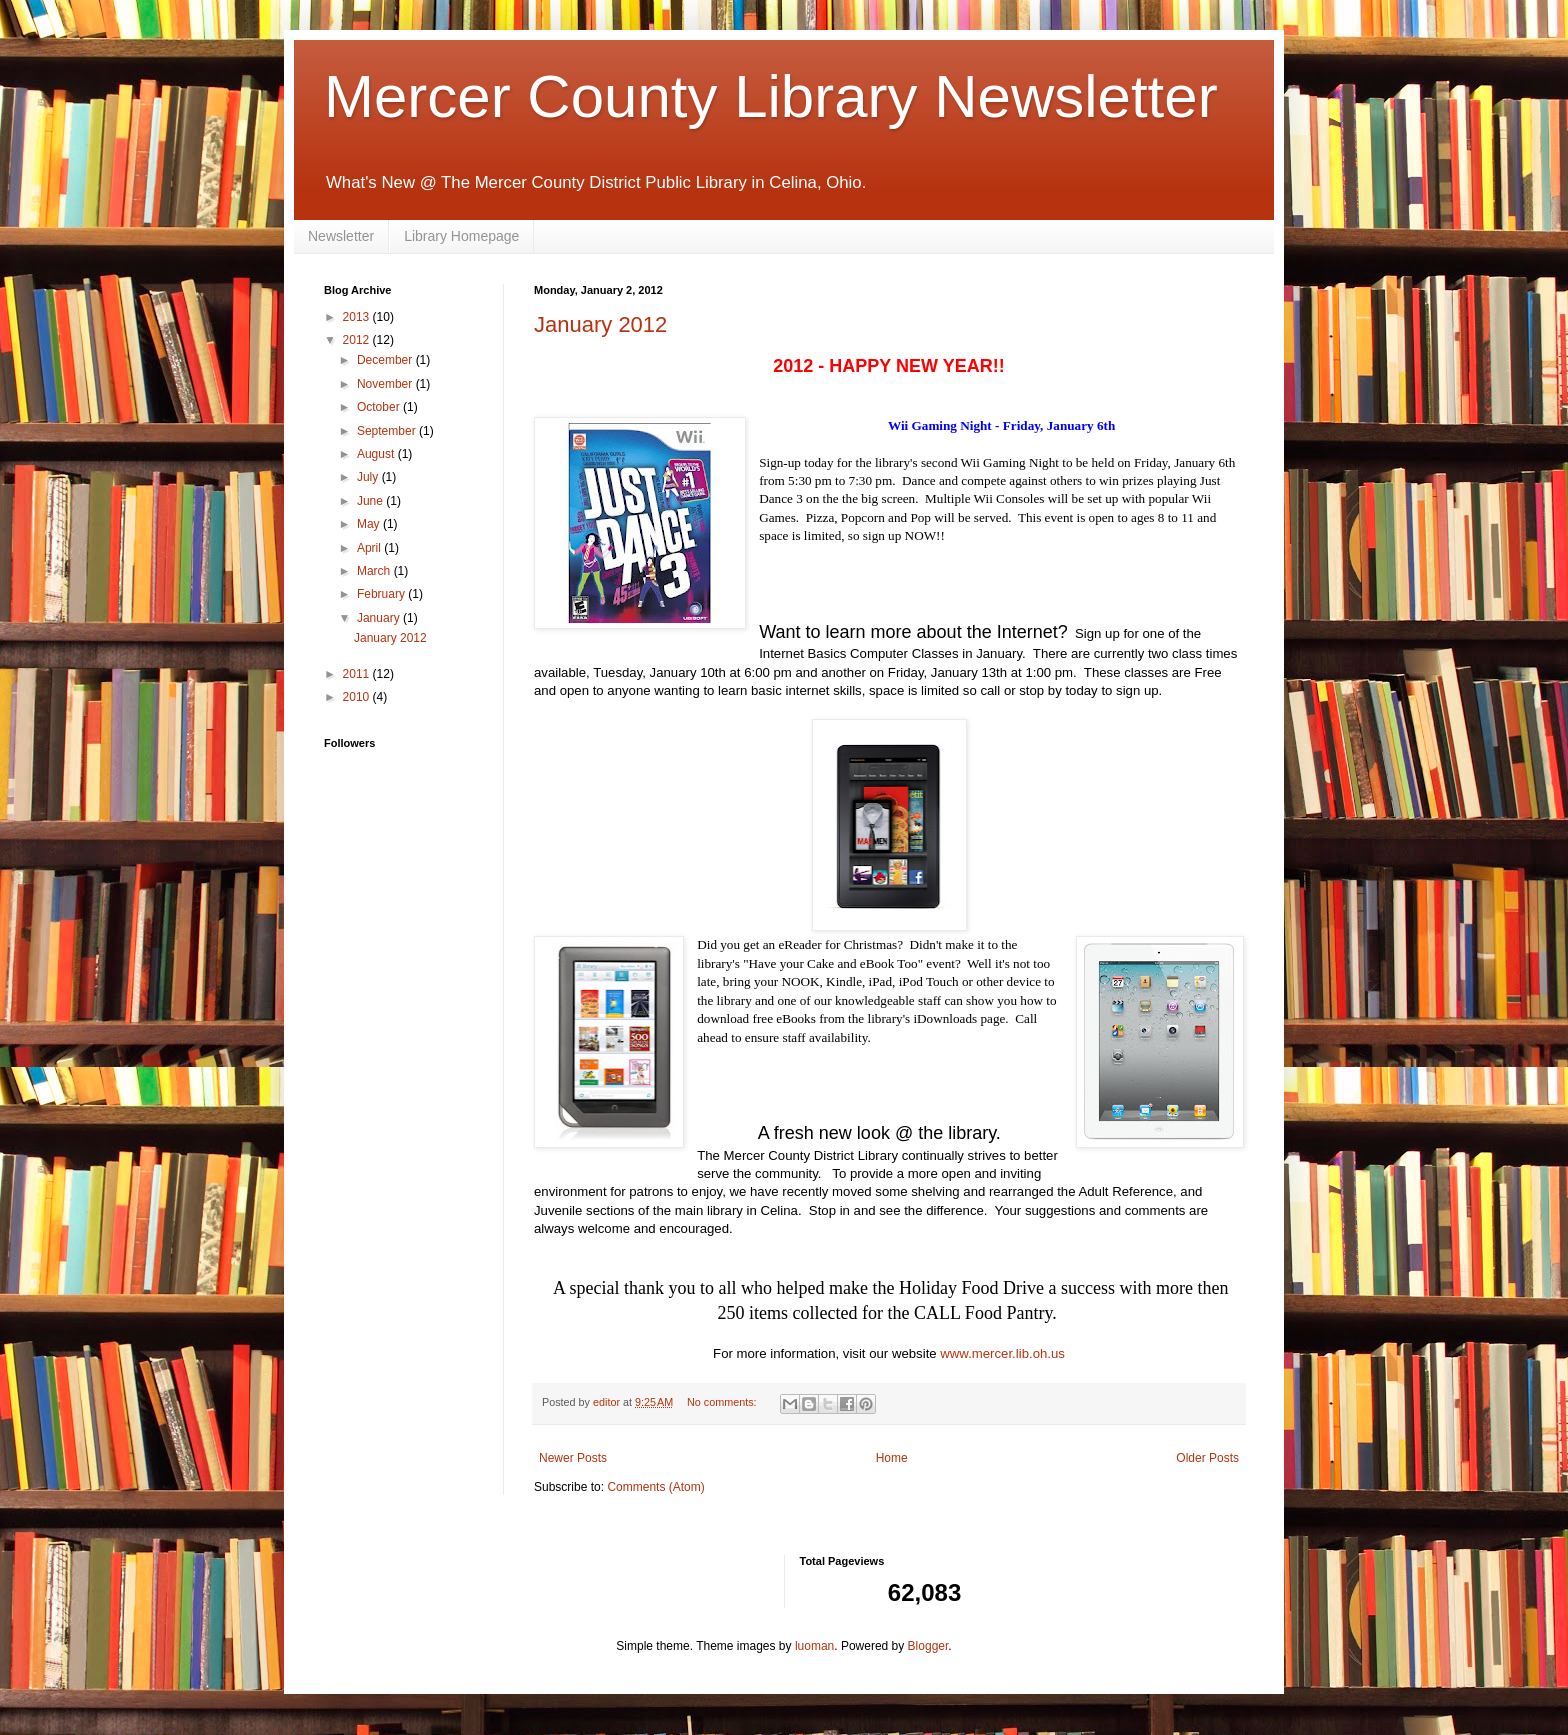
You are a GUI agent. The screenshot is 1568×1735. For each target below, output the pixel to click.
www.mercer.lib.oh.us (1002, 1353)
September (388, 431)
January (380, 618)
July (369, 477)
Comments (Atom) (655, 1487)
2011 (358, 674)
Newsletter (341, 236)
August (377, 454)
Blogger (928, 1646)
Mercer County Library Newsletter (771, 96)
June (371, 501)
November (386, 384)
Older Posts (1207, 1458)
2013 (358, 317)
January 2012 (600, 324)
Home (892, 1458)
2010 (358, 697)
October (380, 407)
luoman (814, 1646)
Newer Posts (573, 1458)
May (370, 524)
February (382, 594)
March (375, 571)
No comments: (723, 1402)
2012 (358, 340)
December (386, 360)
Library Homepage (461, 236)
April (370, 548)
